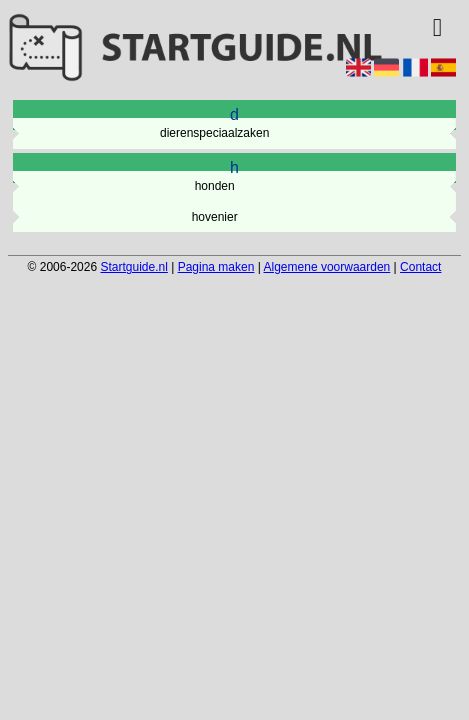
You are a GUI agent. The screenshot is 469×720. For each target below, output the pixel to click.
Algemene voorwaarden (327, 267)
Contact (420, 267)
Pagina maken (216, 267)
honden (215, 186)
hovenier (215, 217)
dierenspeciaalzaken (214, 133)
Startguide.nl (133, 267)
